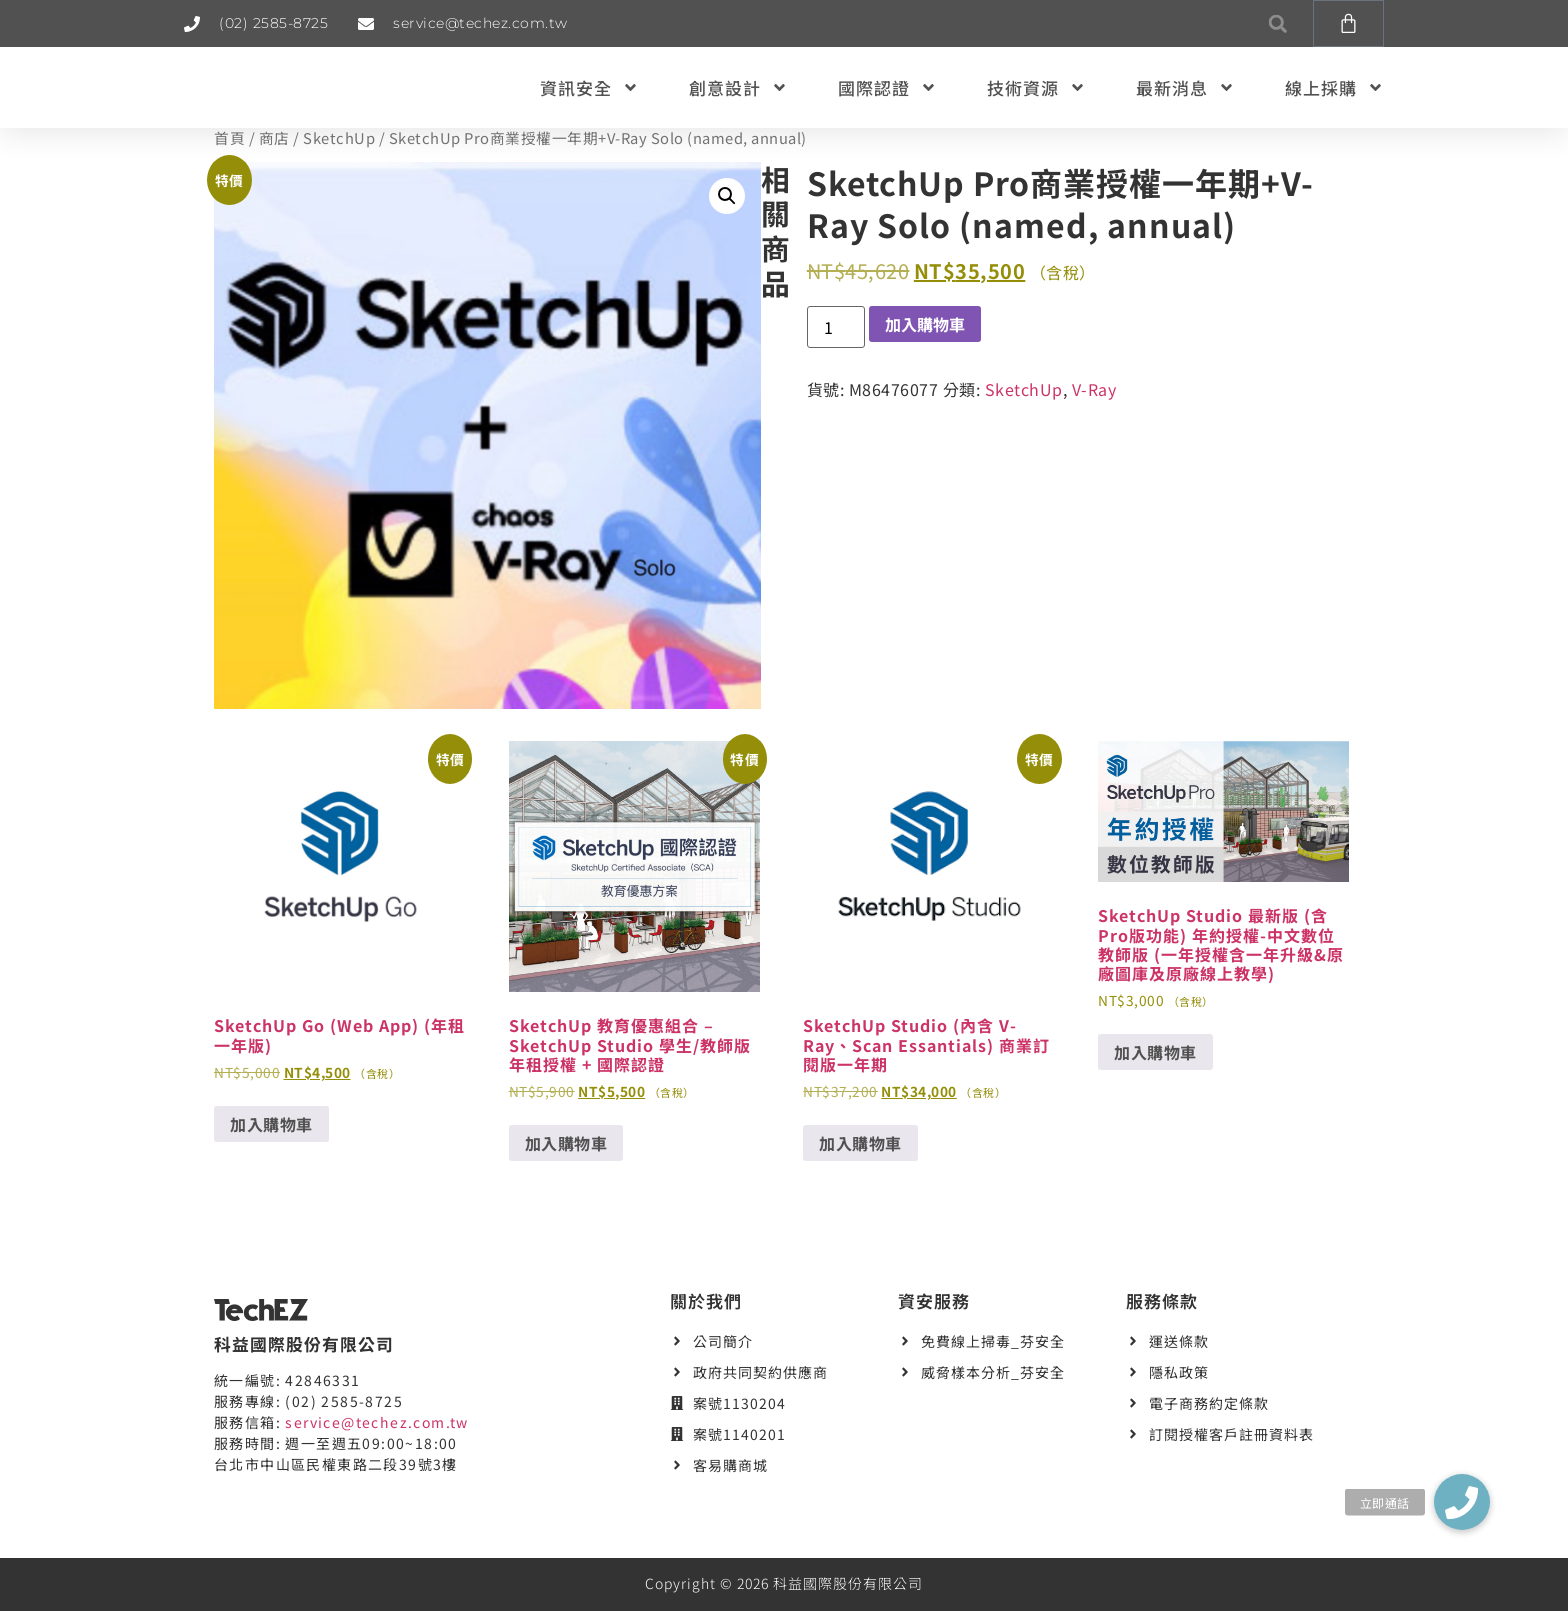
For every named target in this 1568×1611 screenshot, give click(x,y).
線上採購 (1334, 87)
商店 (274, 137)
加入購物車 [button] (271, 1124)
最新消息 (1185, 87)
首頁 (229, 137)
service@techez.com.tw (376, 1422)
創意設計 (738, 87)
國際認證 (887, 87)
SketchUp (339, 137)
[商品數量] (836, 327)
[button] (1277, 23)
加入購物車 (925, 324)
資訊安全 (589, 87)
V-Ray (1094, 389)
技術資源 (1036, 87)
